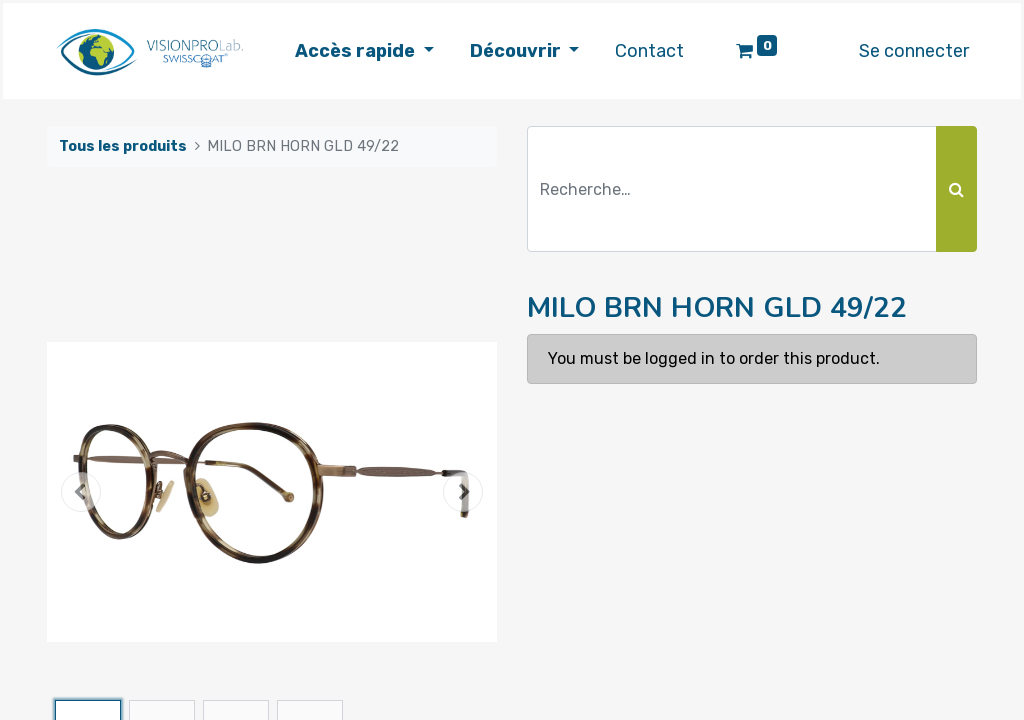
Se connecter (914, 51)
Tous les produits (123, 146)
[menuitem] (649, 51)
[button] (81, 492)
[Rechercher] (956, 189)
